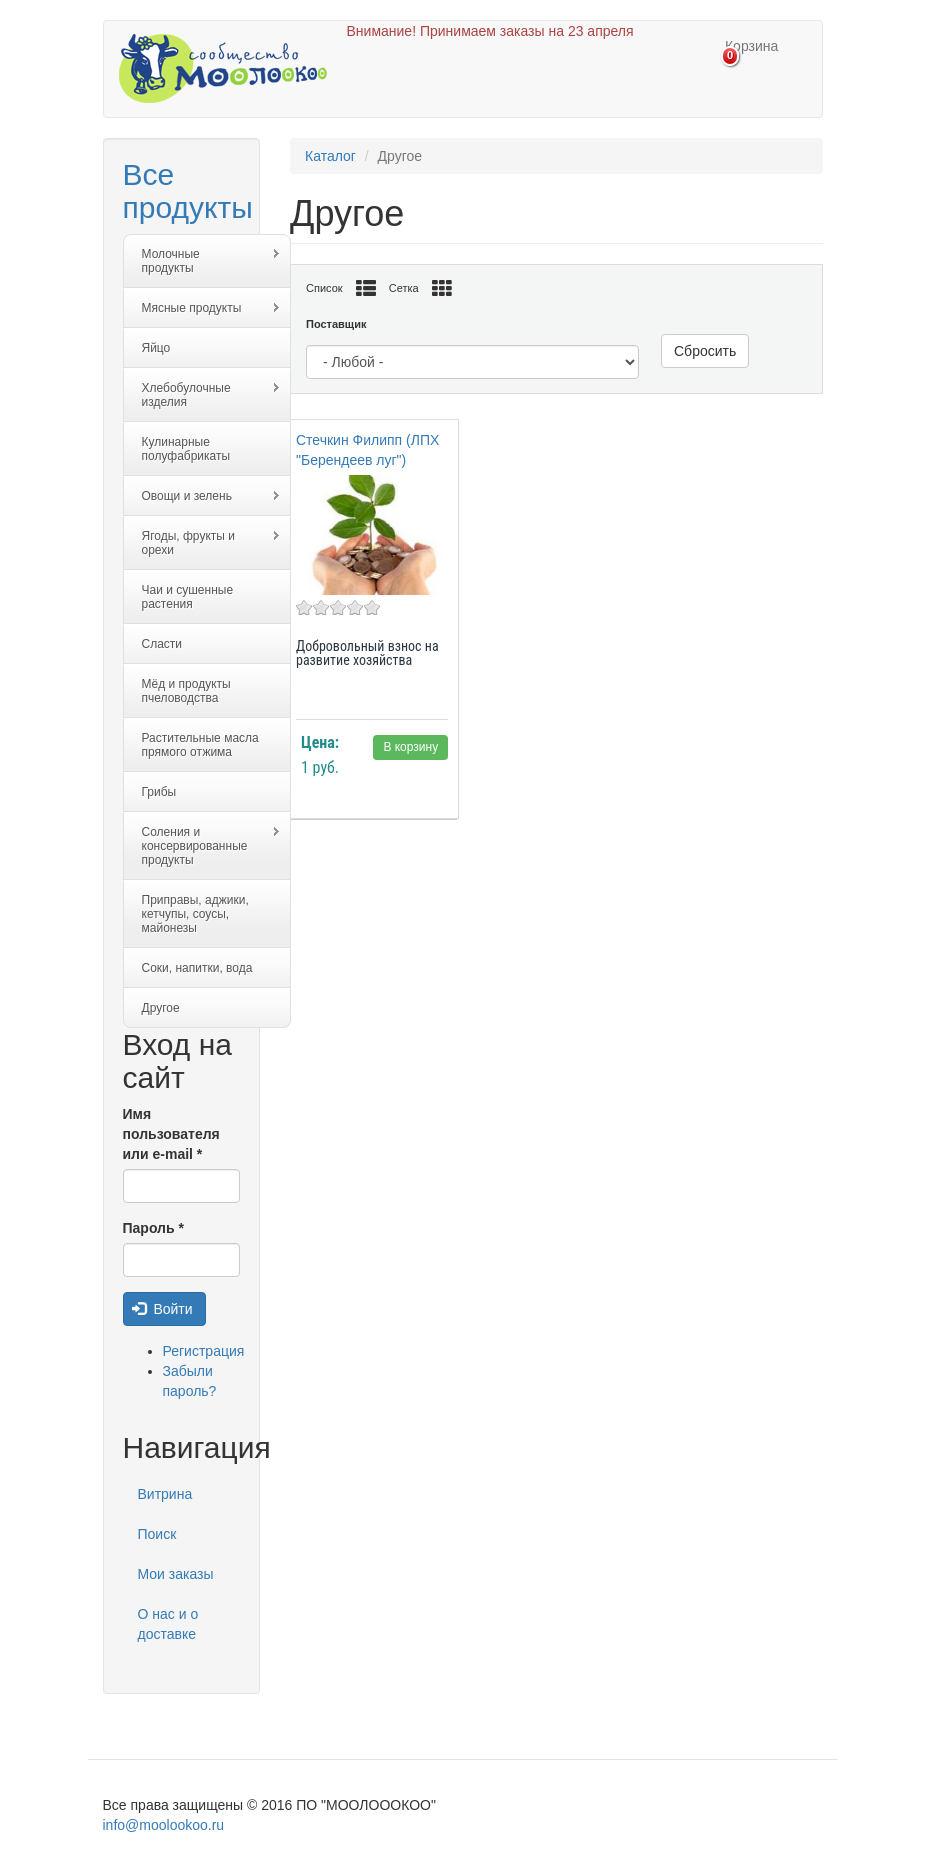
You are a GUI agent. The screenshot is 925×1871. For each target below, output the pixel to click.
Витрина (165, 1494)
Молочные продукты (202, 261)
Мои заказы (176, 1574)
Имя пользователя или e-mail (171, 1134)
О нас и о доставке (168, 1624)
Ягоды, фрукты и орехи (202, 543)
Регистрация (204, 1351)
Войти (162, 1309)
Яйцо (156, 348)
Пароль (153, 1228)
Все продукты (188, 191)
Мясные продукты (202, 308)
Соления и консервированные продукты (202, 846)
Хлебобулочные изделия (202, 395)
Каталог (330, 156)
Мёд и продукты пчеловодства (186, 691)
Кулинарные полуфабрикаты (186, 449)
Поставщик (336, 324)
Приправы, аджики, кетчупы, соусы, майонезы (195, 914)
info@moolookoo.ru (164, 1825)
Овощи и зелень (202, 496)
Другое (161, 1008)
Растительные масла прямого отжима (200, 745)
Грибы (159, 792)
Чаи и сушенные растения (188, 597)
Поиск (157, 1534)
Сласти (162, 644)
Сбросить (705, 351)
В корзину (410, 747)
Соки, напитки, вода (197, 968)
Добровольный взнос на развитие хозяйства (367, 652)
